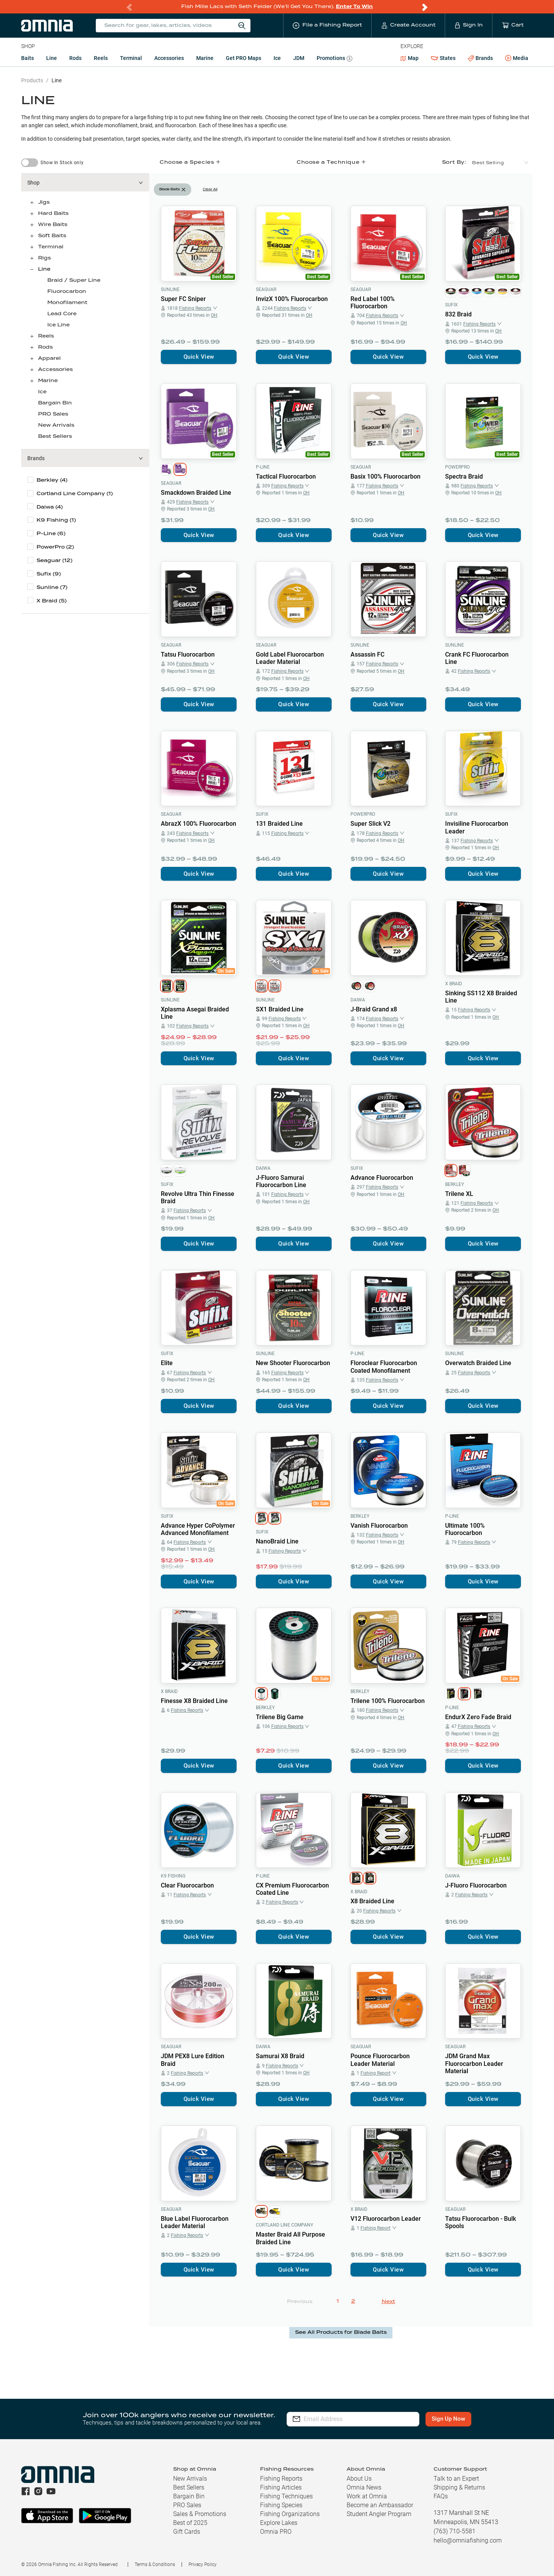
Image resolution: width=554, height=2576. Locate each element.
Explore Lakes (278, 2522)
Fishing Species (281, 2505)
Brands (480, 58)
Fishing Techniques (286, 2496)
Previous (299, 2301)
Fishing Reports (281, 2478)
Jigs (44, 202)
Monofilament (67, 302)
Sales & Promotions (199, 2514)
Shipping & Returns (459, 2487)
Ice (277, 58)
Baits (27, 58)
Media (516, 58)
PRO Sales (53, 414)
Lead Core (62, 314)
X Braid (453, 983)
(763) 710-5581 (455, 2531)
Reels (101, 58)
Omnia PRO (276, 2531)
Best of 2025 (190, 2522)
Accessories (169, 58)
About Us (359, 2478)
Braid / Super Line (73, 280)
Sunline (170, 289)
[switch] (29, 162)
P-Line (263, 467)
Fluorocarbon (66, 291)
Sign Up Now (448, 2418)
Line (51, 58)
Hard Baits (53, 213)
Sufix (451, 305)
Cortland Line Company (284, 2225)
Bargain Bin (55, 403)
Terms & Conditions (155, 2564)
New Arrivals (56, 425)
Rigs (44, 258)
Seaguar (266, 289)
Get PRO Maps (243, 58)
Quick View (199, 356)
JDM (298, 58)
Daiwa (357, 1000)
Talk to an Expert (456, 2478)
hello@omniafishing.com (468, 2540)
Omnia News (364, 2487)
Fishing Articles (281, 2487)
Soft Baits (52, 235)
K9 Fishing (173, 1876)
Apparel (49, 358)
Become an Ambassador (380, 2505)
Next (388, 2301)
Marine (205, 58)
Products (32, 80)
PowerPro (457, 467)
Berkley (454, 1184)
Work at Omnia (367, 2496)
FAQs (441, 2496)
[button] (85, 182)
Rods (75, 58)
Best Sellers (55, 436)
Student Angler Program (379, 2514)
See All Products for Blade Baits (341, 2332)
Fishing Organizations (290, 2514)
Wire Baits (52, 224)
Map (409, 58)
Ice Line (58, 325)
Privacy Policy (203, 2564)
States (443, 58)
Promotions (334, 59)
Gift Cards (186, 2531)
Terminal (131, 58)
